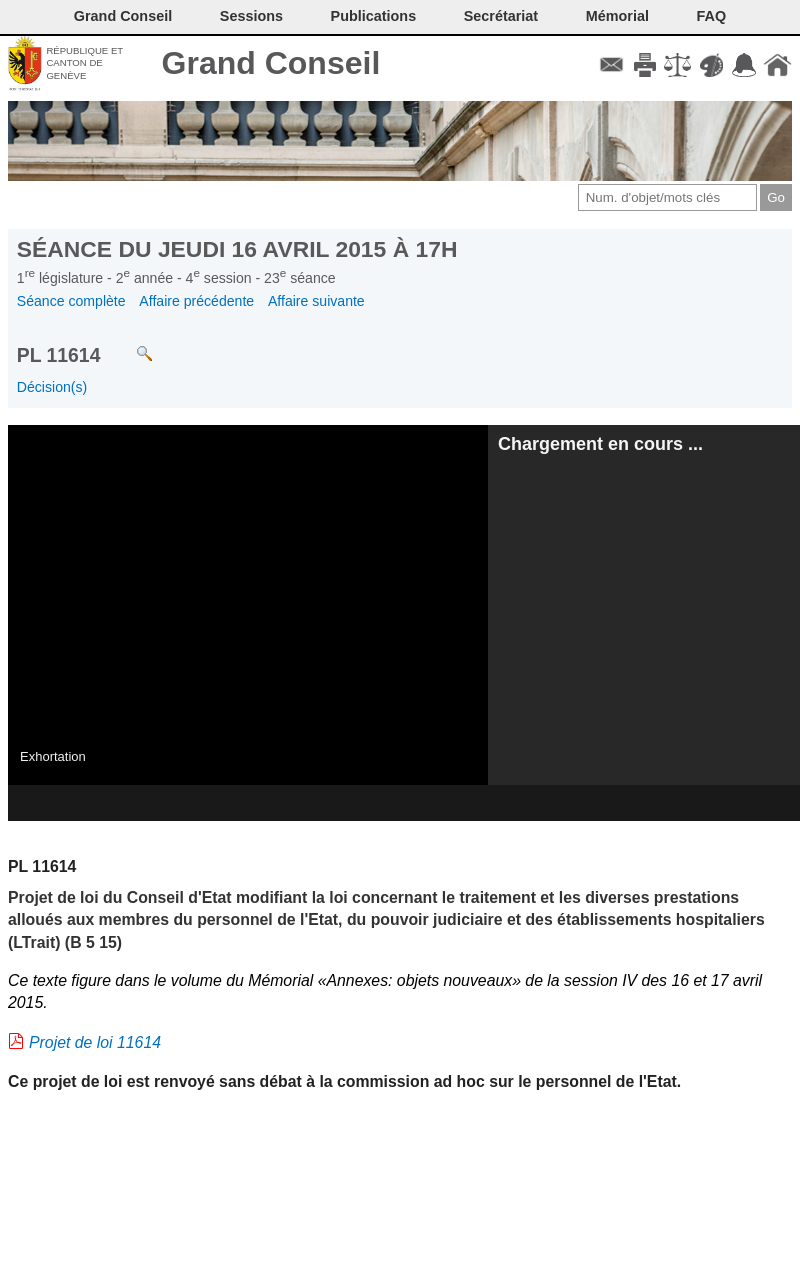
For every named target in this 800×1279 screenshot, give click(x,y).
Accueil (777, 65)
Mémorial (617, 16)
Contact (611, 65)
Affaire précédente (196, 301)
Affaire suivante (316, 301)
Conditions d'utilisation (677, 65)
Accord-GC (744, 65)
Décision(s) (52, 387)
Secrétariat (501, 16)
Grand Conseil (271, 63)
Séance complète (71, 301)
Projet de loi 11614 (95, 1042)
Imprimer (644, 65)
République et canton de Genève (84, 63)
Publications (374, 16)
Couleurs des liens (711, 65)
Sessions (251, 16)
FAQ (712, 16)
